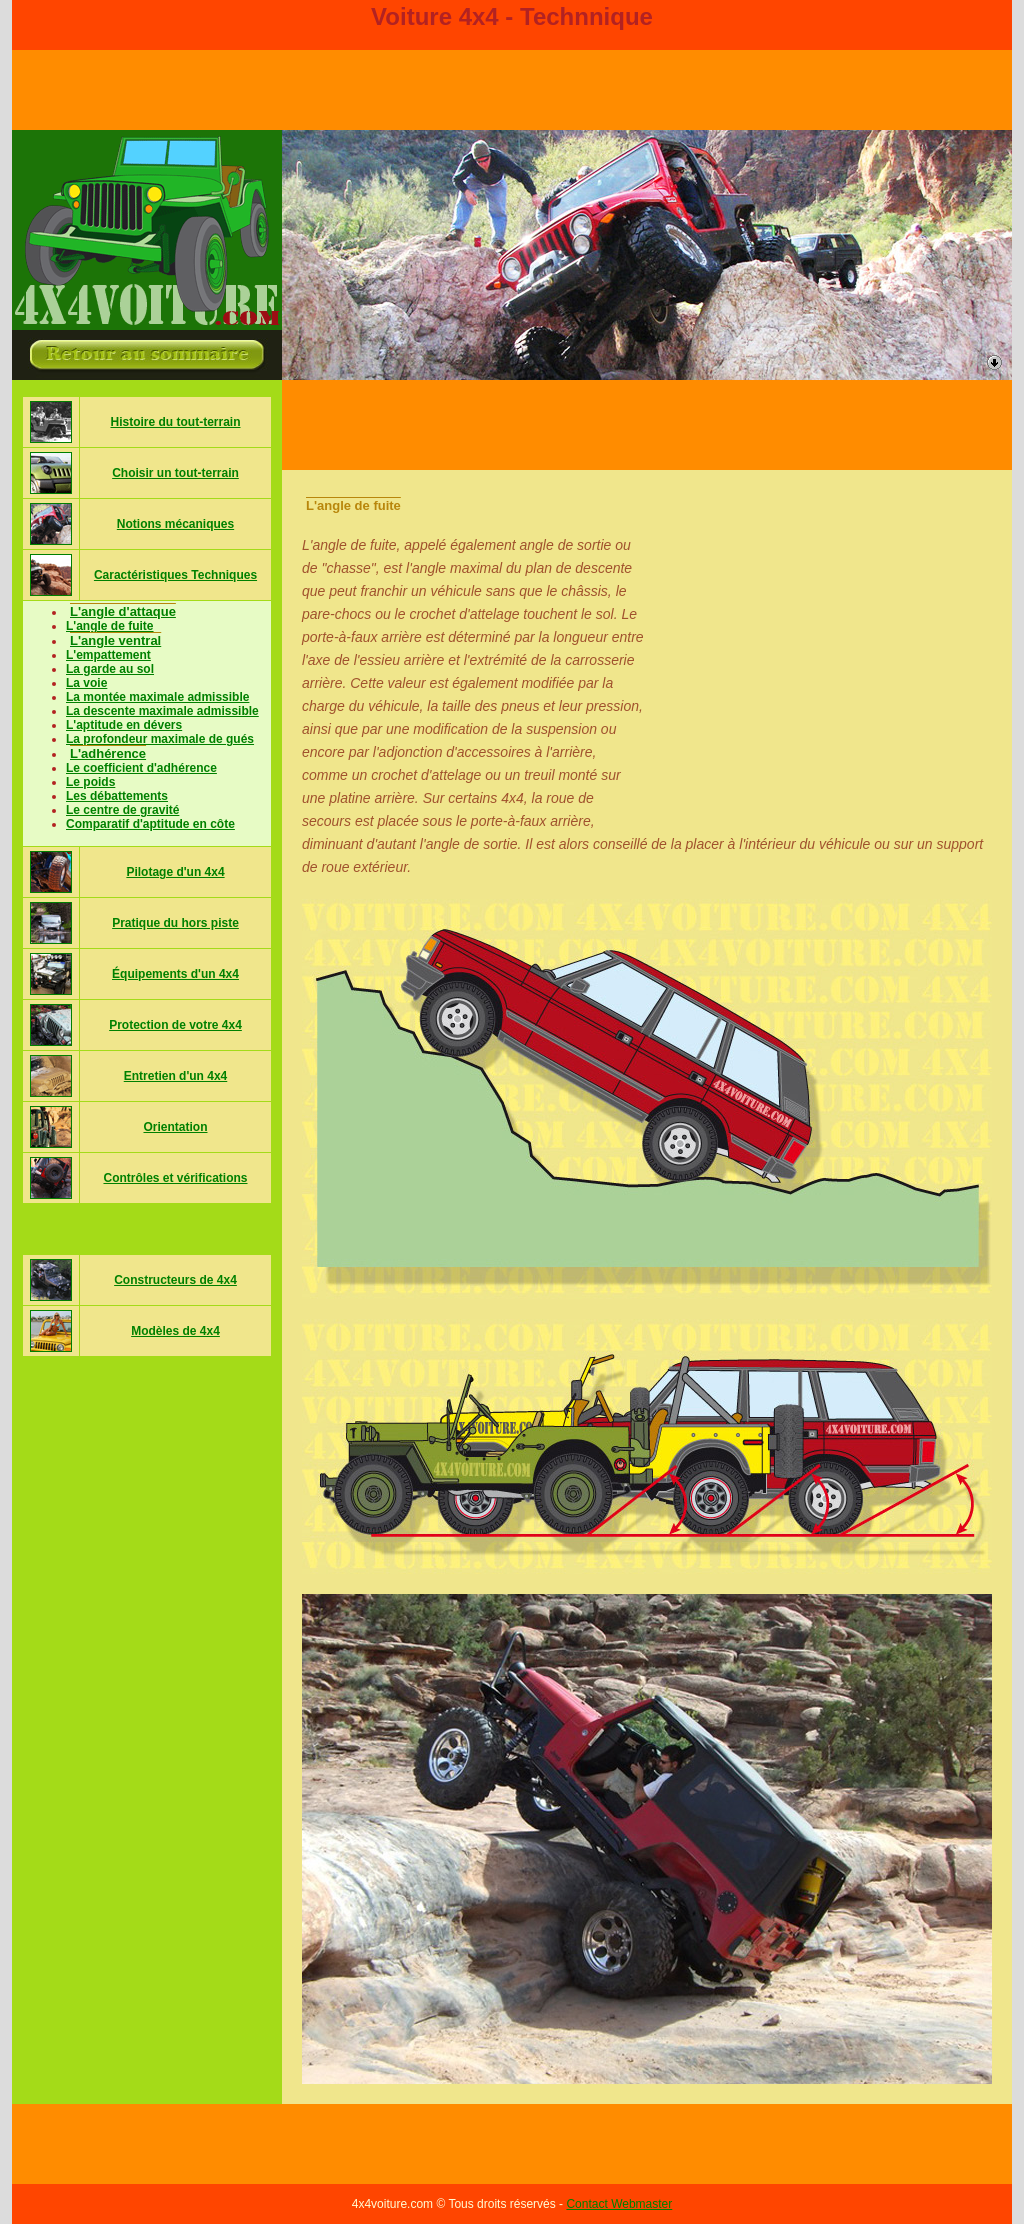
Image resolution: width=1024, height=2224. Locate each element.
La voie (86, 683)
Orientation (175, 1127)
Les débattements (117, 796)
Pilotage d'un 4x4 (175, 872)
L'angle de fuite (110, 626)
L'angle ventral (115, 640)
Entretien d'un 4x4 (176, 1076)
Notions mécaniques (175, 524)
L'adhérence (108, 753)
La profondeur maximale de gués (160, 739)
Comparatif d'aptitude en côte (150, 824)
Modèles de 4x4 (175, 1331)
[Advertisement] (647, 425)
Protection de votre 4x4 (175, 1025)
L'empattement (108, 655)
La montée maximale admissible (157, 697)
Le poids (90, 782)
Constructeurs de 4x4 (175, 1280)
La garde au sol (110, 669)
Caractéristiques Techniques (175, 575)
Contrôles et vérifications (175, 1178)
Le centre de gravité (122, 810)
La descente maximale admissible (162, 711)
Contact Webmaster (619, 2204)
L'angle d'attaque (123, 611)
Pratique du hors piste (175, 923)
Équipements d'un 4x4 (175, 974)
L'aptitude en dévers (124, 725)
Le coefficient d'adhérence (141, 768)
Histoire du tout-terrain (175, 422)
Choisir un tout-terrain (175, 473)
